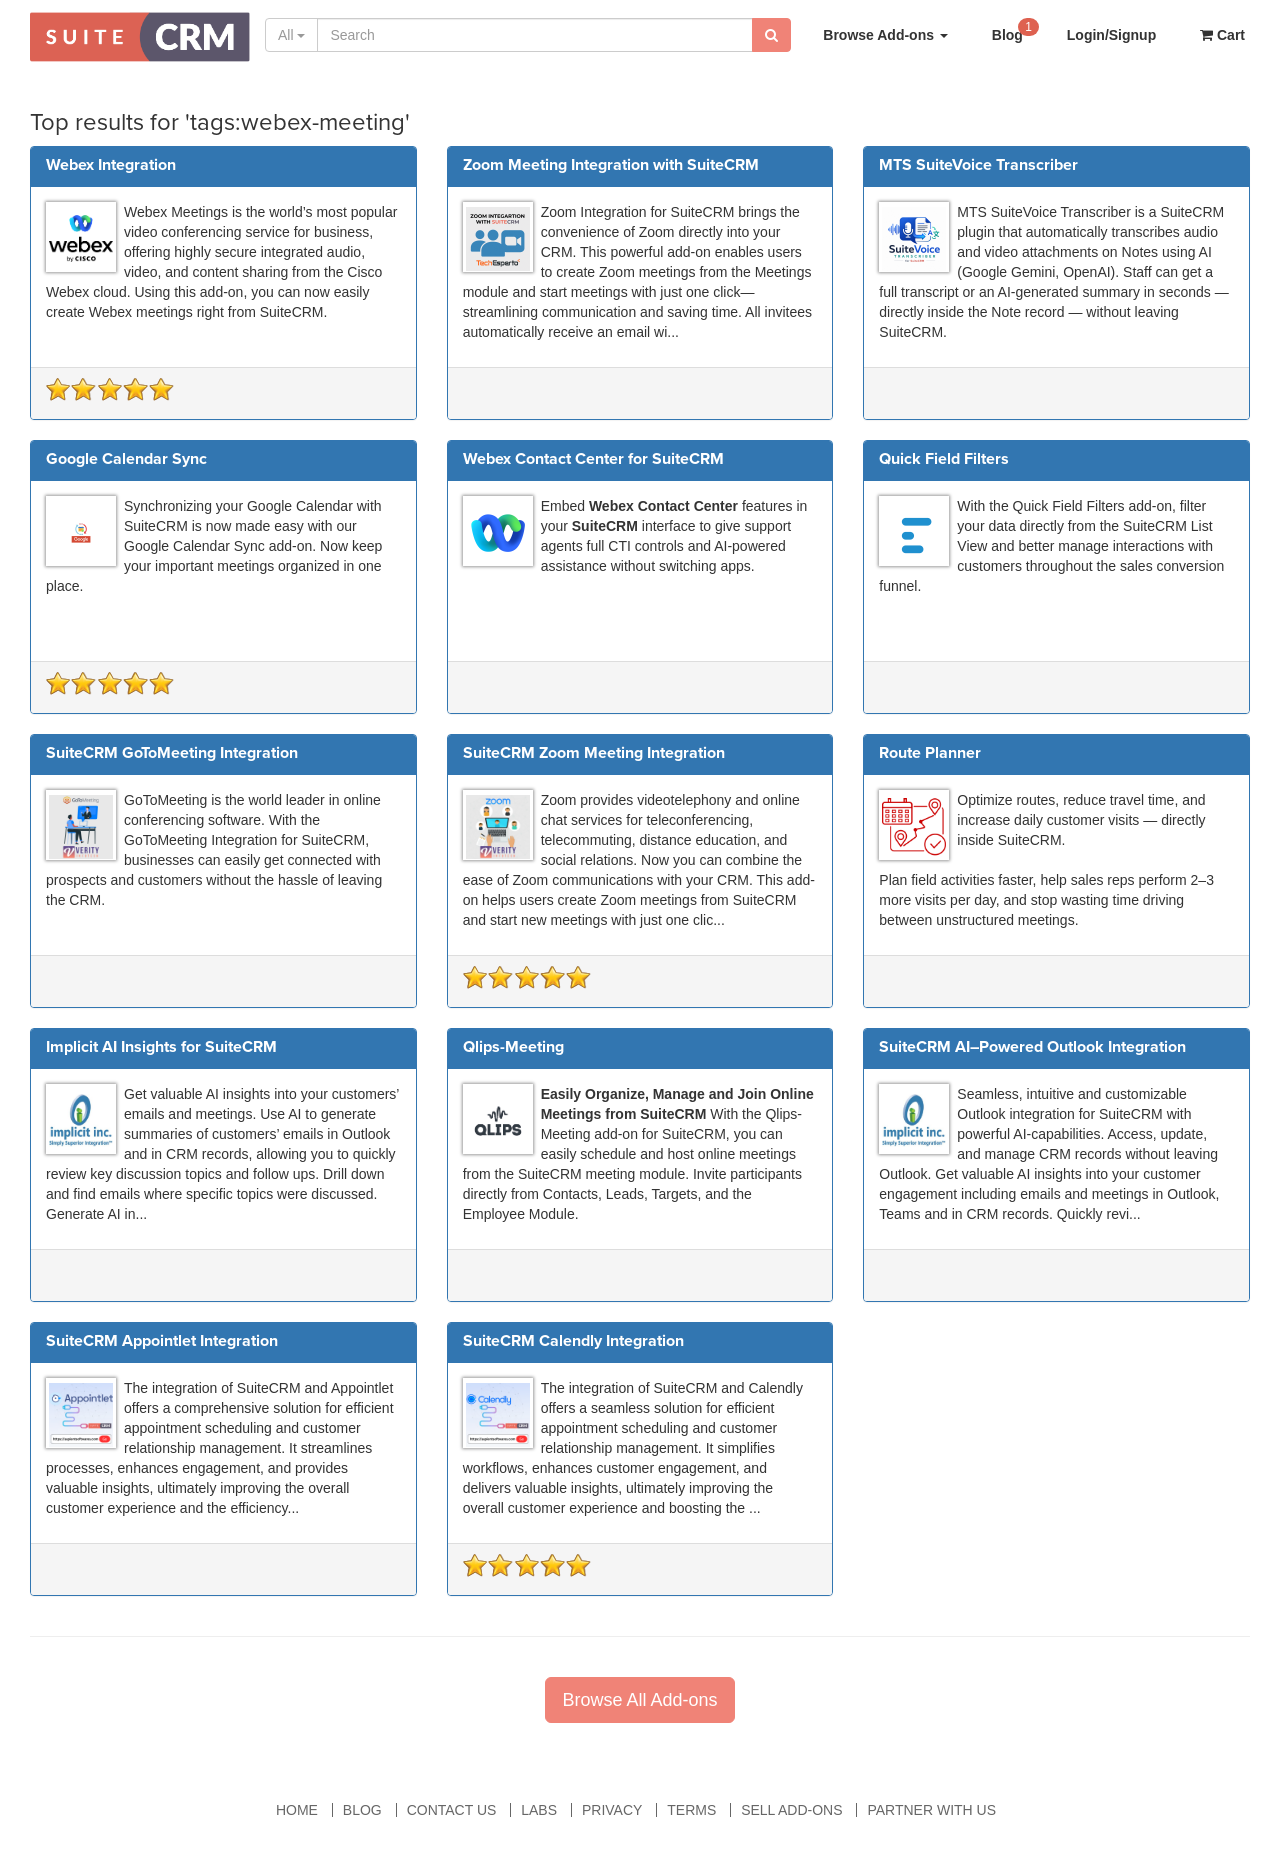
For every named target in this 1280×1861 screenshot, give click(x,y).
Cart (1222, 35)
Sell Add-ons (791, 1810)
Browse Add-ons (885, 35)
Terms (691, 1810)
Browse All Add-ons (639, 1700)
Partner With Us (931, 1810)
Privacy (612, 1810)
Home (297, 1810)
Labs (539, 1810)
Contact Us (452, 1810)
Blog (1015, 29)
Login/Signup (1111, 35)
